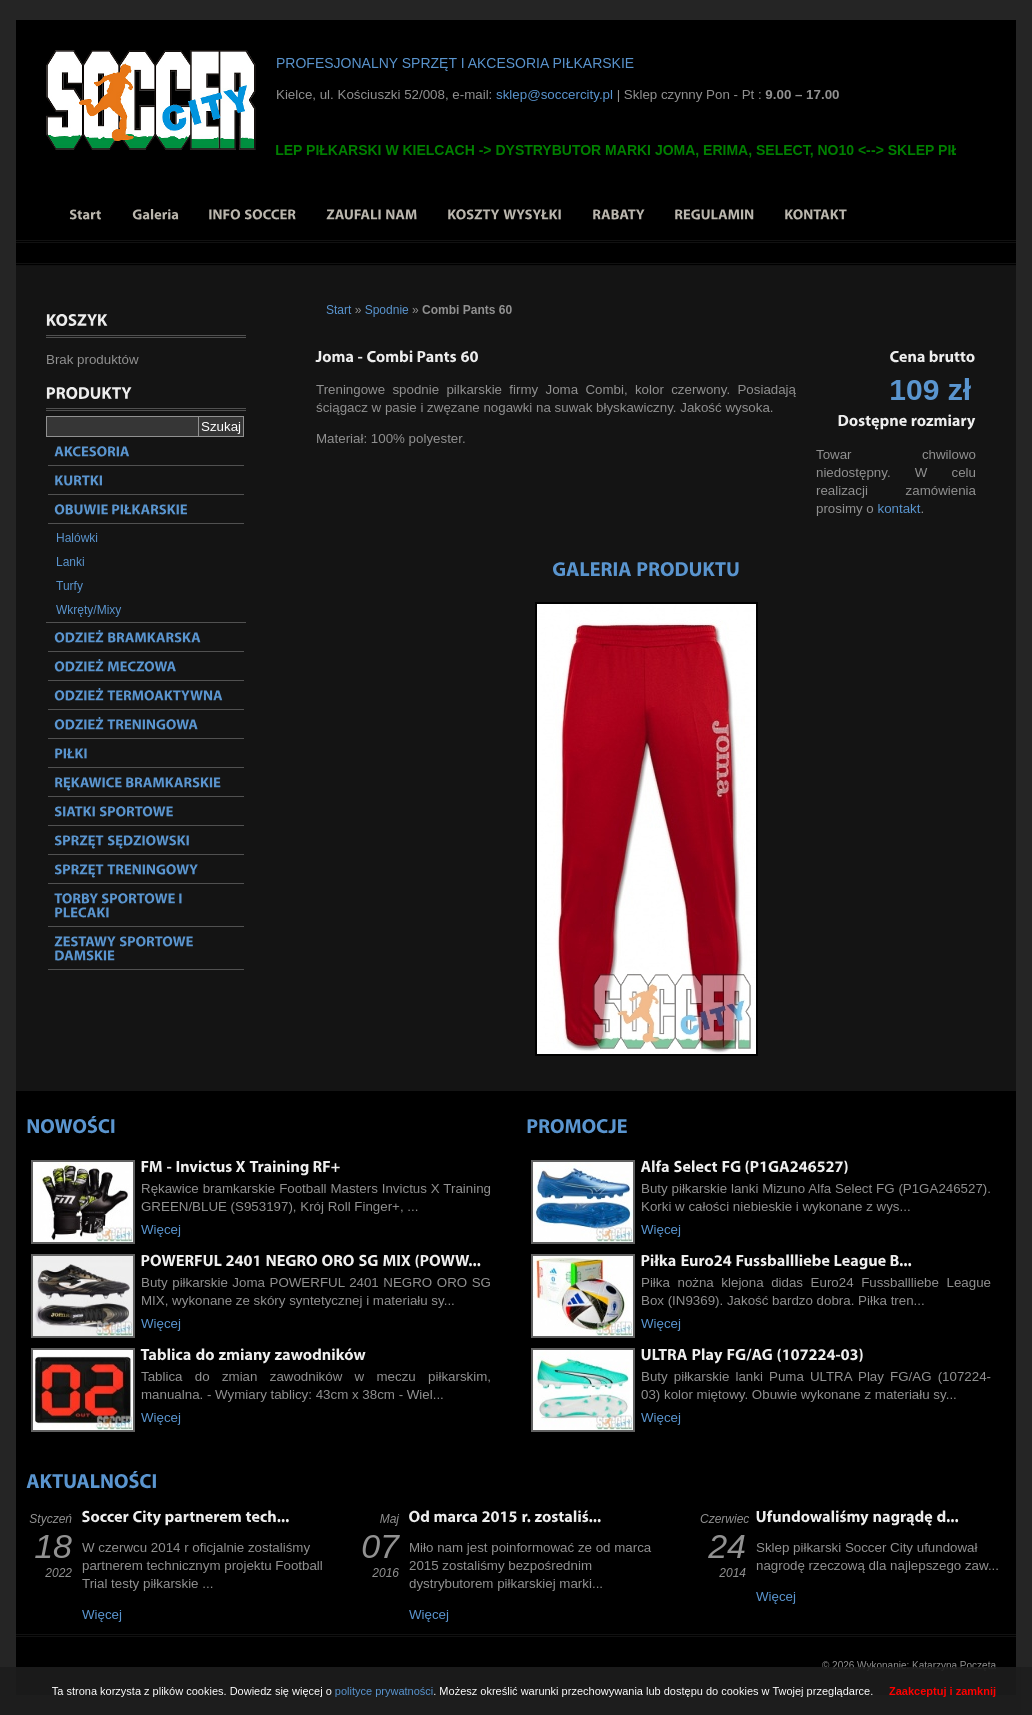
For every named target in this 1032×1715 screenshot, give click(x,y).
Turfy (69, 586)
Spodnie (387, 310)
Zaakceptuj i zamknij (942, 1691)
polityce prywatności (384, 1691)
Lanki (70, 562)
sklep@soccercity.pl (554, 94)
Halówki (77, 538)
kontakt (898, 508)
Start (338, 310)
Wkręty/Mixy (88, 610)
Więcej (161, 1229)
